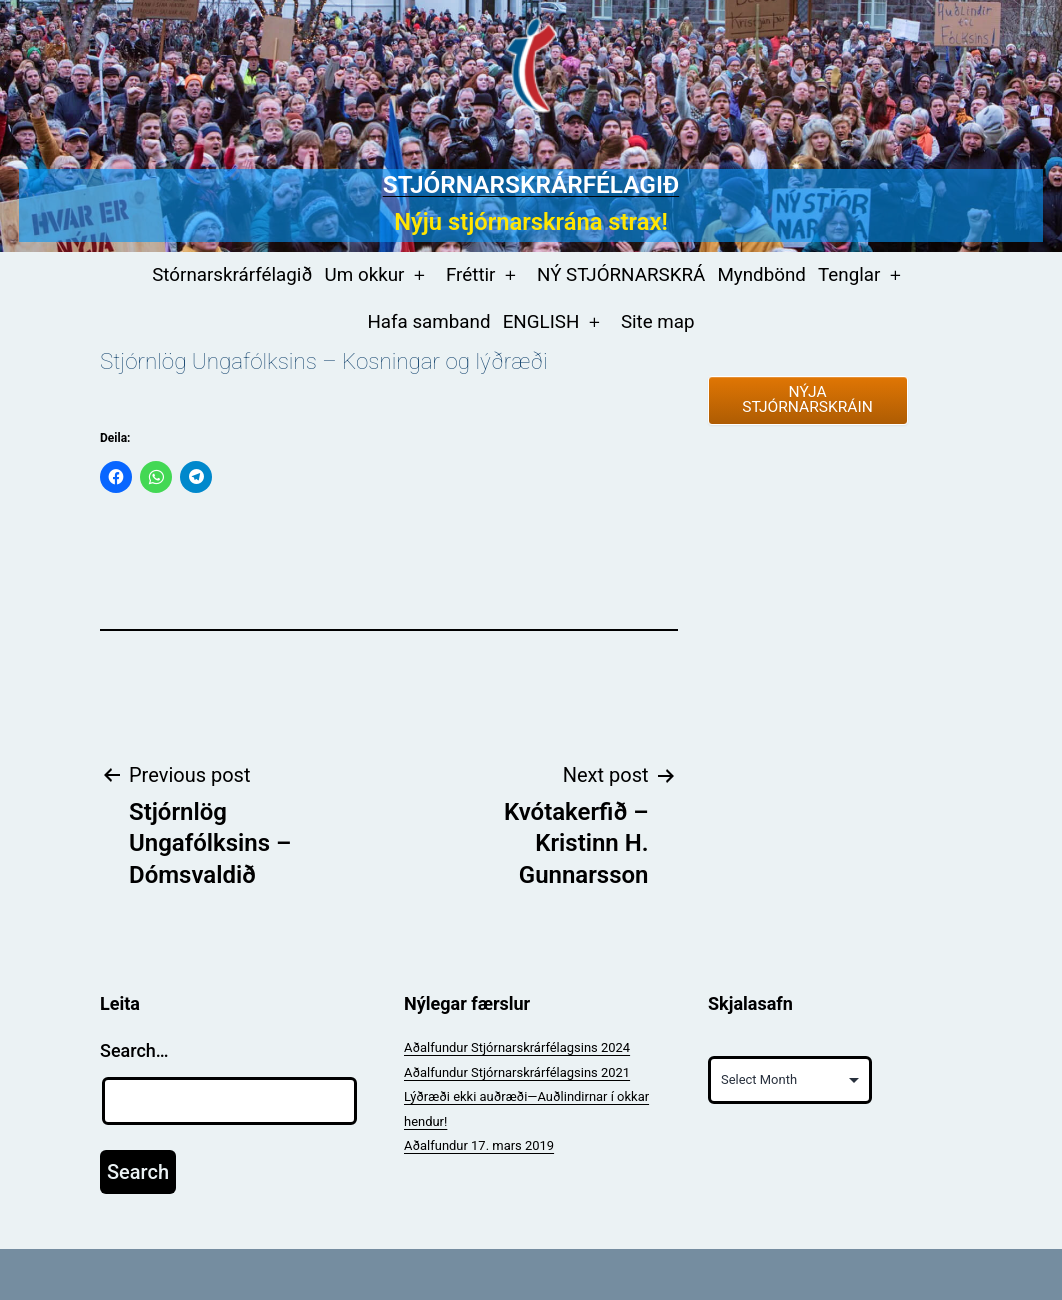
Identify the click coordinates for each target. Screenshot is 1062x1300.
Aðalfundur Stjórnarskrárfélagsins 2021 (517, 1072)
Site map (658, 322)
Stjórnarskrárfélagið (531, 184)
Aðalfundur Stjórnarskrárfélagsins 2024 (517, 1047)
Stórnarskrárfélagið (232, 275)
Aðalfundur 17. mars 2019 (479, 1145)
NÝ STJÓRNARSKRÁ (621, 275)
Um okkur (365, 275)
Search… (134, 1050)
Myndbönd (761, 275)
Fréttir (471, 275)
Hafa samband (428, 322)
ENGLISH (541, 322)
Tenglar (849, 275)
